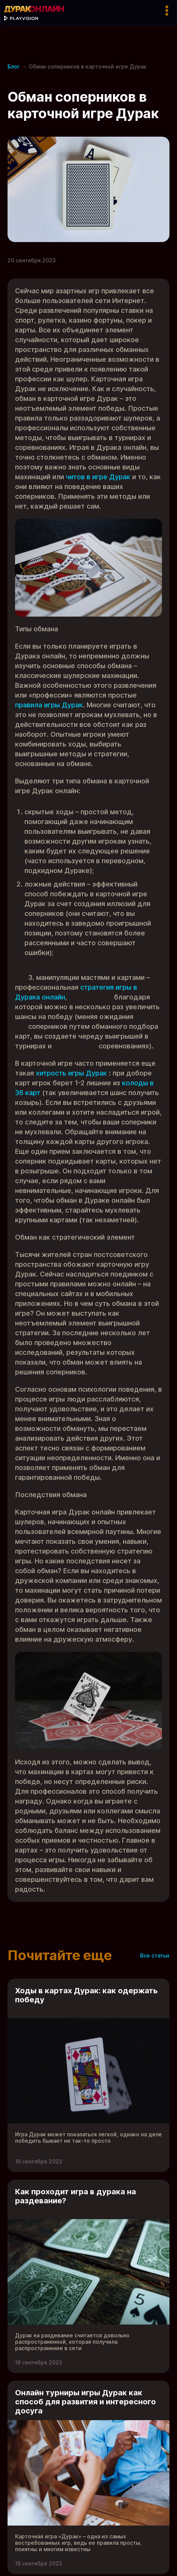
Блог (14, 66)
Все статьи (154, 1955)
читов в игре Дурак (98, 477)
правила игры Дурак (49, 705)
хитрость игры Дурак (71, 1073)
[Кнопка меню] (167, 11)
